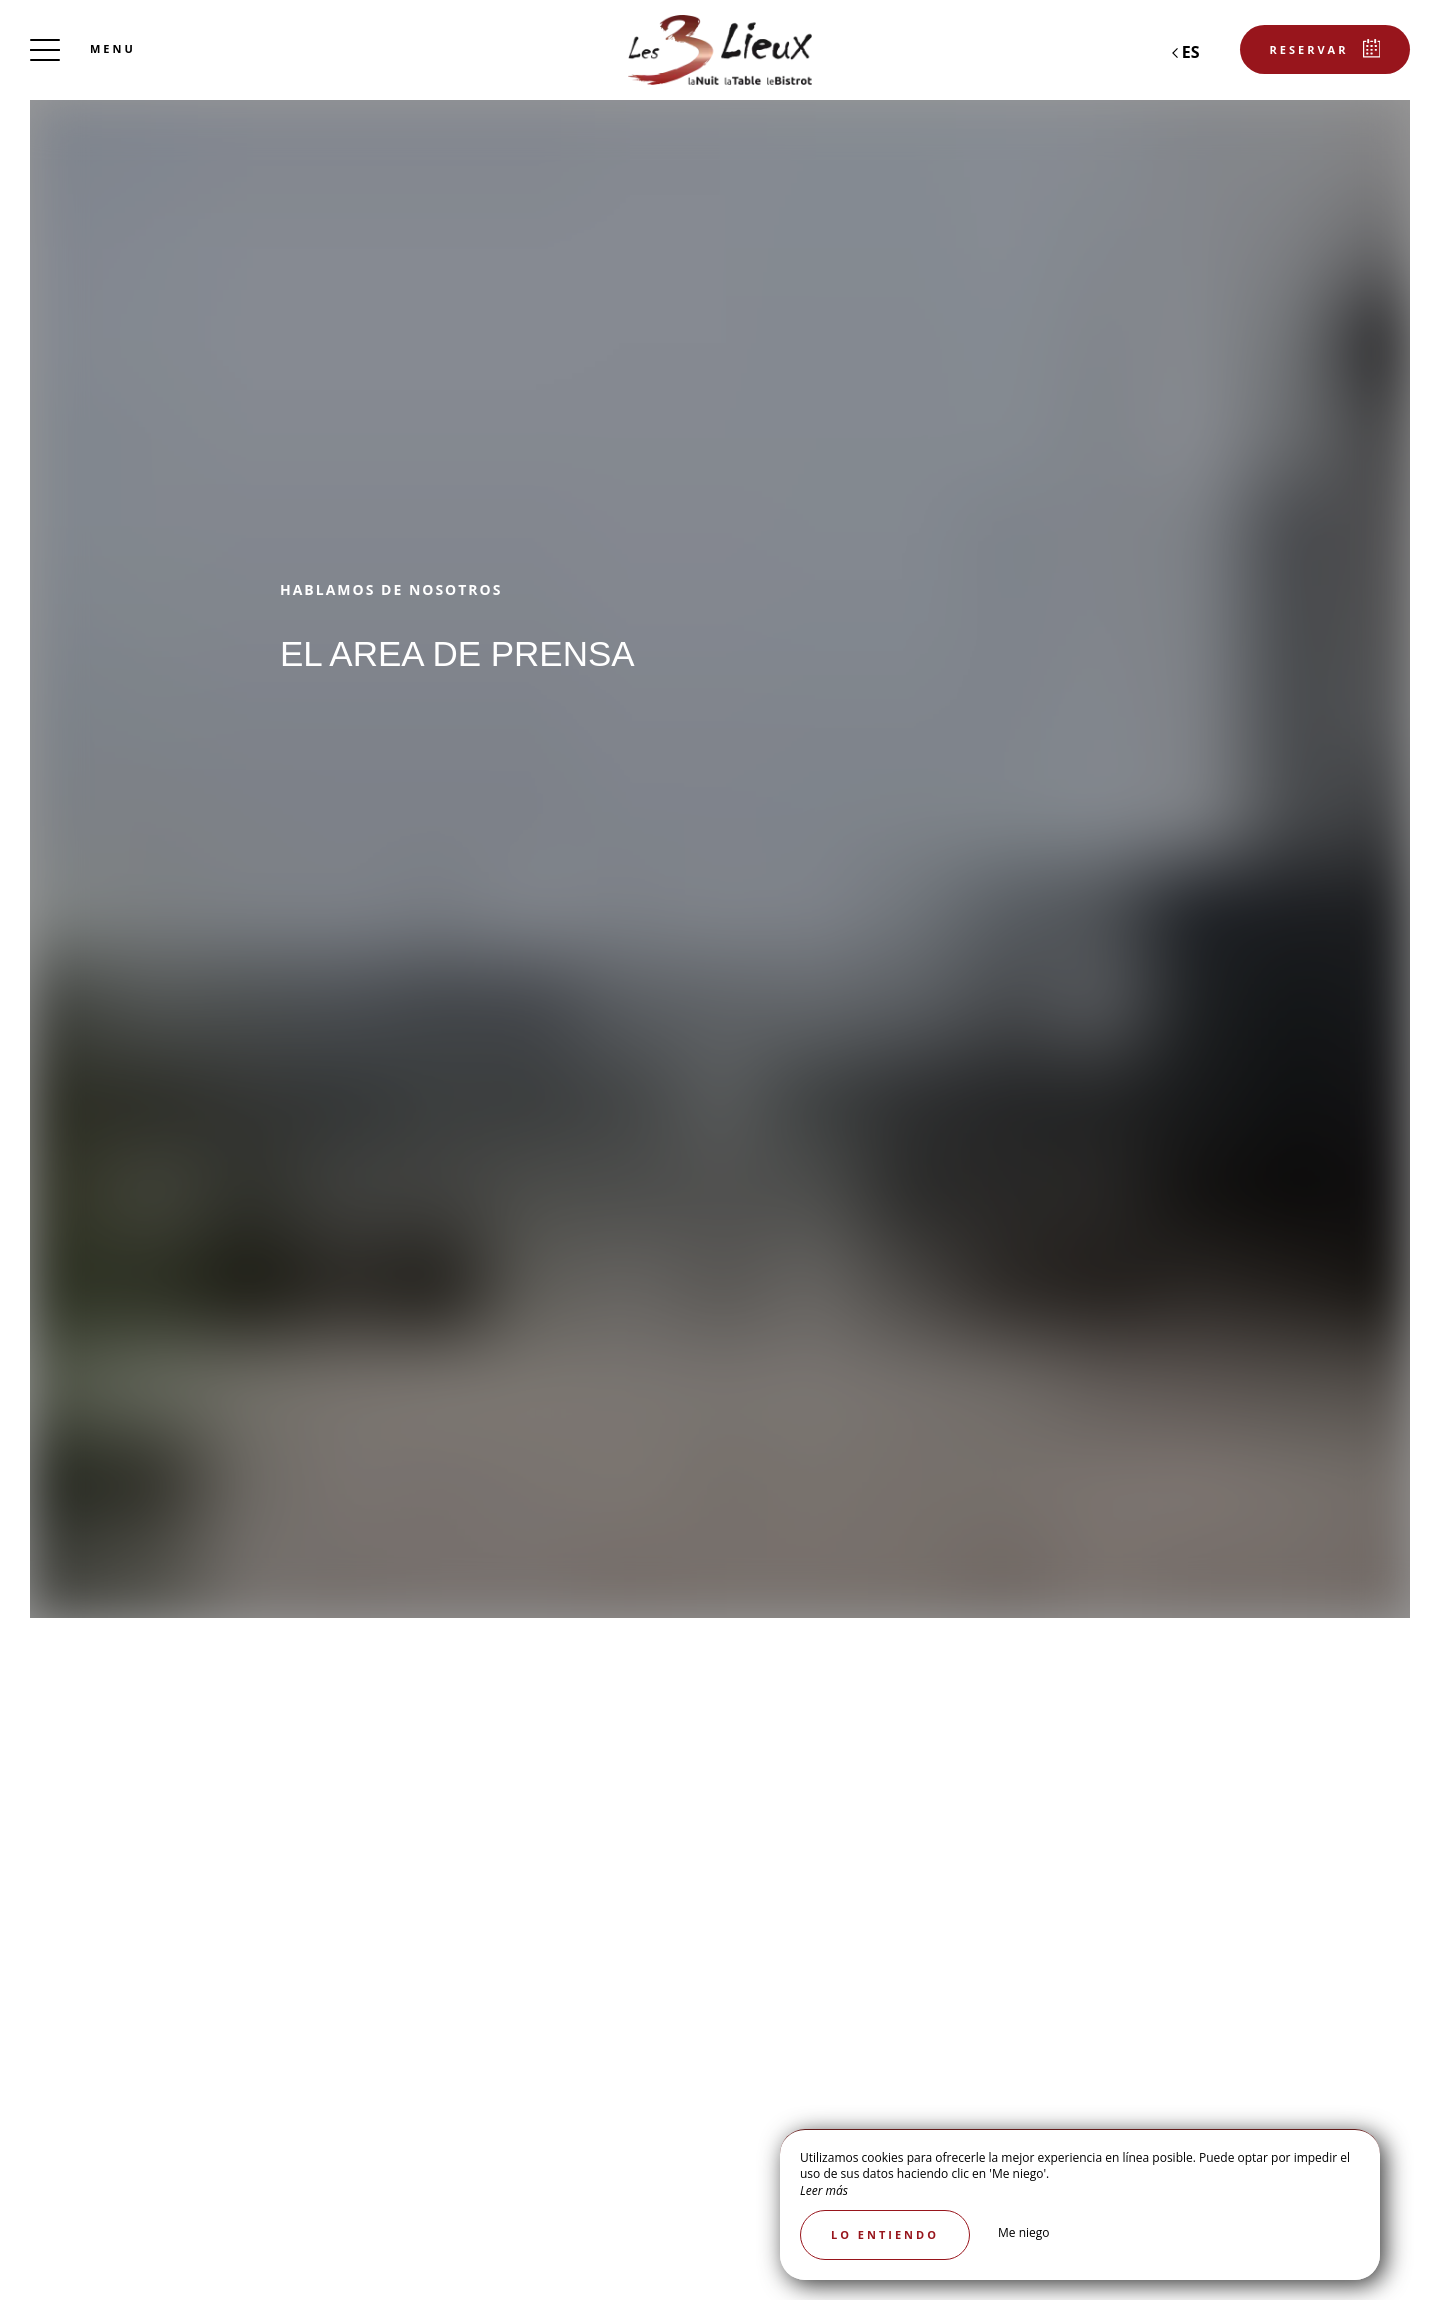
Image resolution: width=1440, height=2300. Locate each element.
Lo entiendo (885, 2234)
